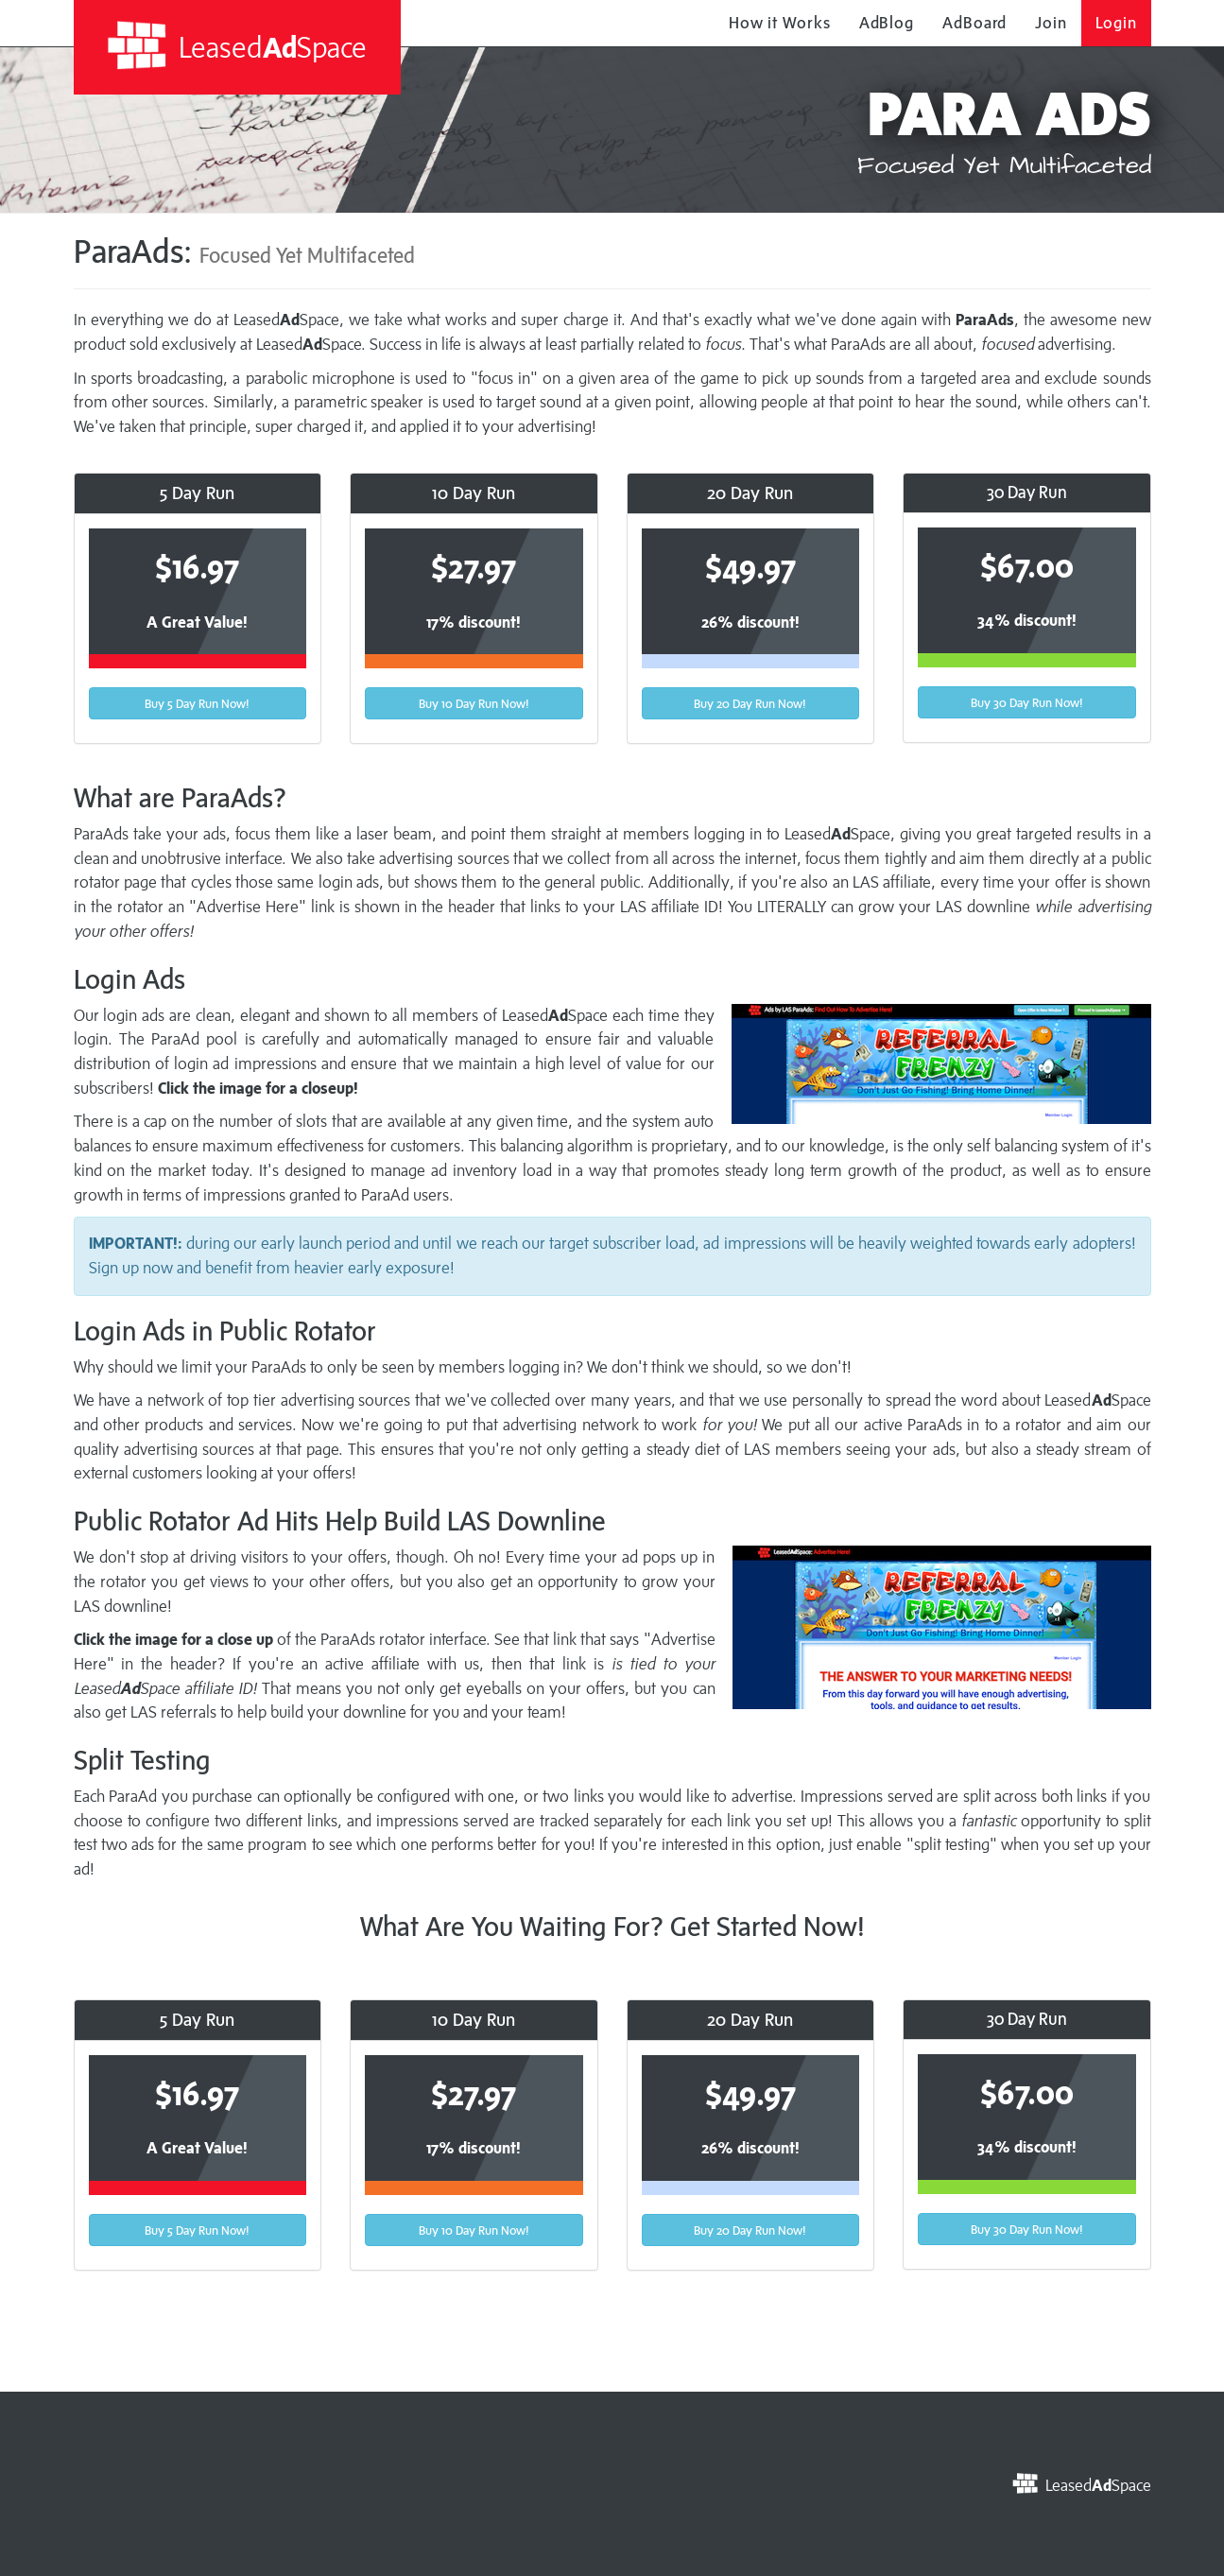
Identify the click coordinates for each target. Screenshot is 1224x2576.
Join (1051, 22)
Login (1116, 22)
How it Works (780, 22)
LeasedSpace (237, 46)
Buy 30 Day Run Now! (1027, 702)
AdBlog (886, 22)
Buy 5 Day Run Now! (197, 703)
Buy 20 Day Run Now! (750, 703)
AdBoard (974, 22)
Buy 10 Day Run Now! (474, 703)
